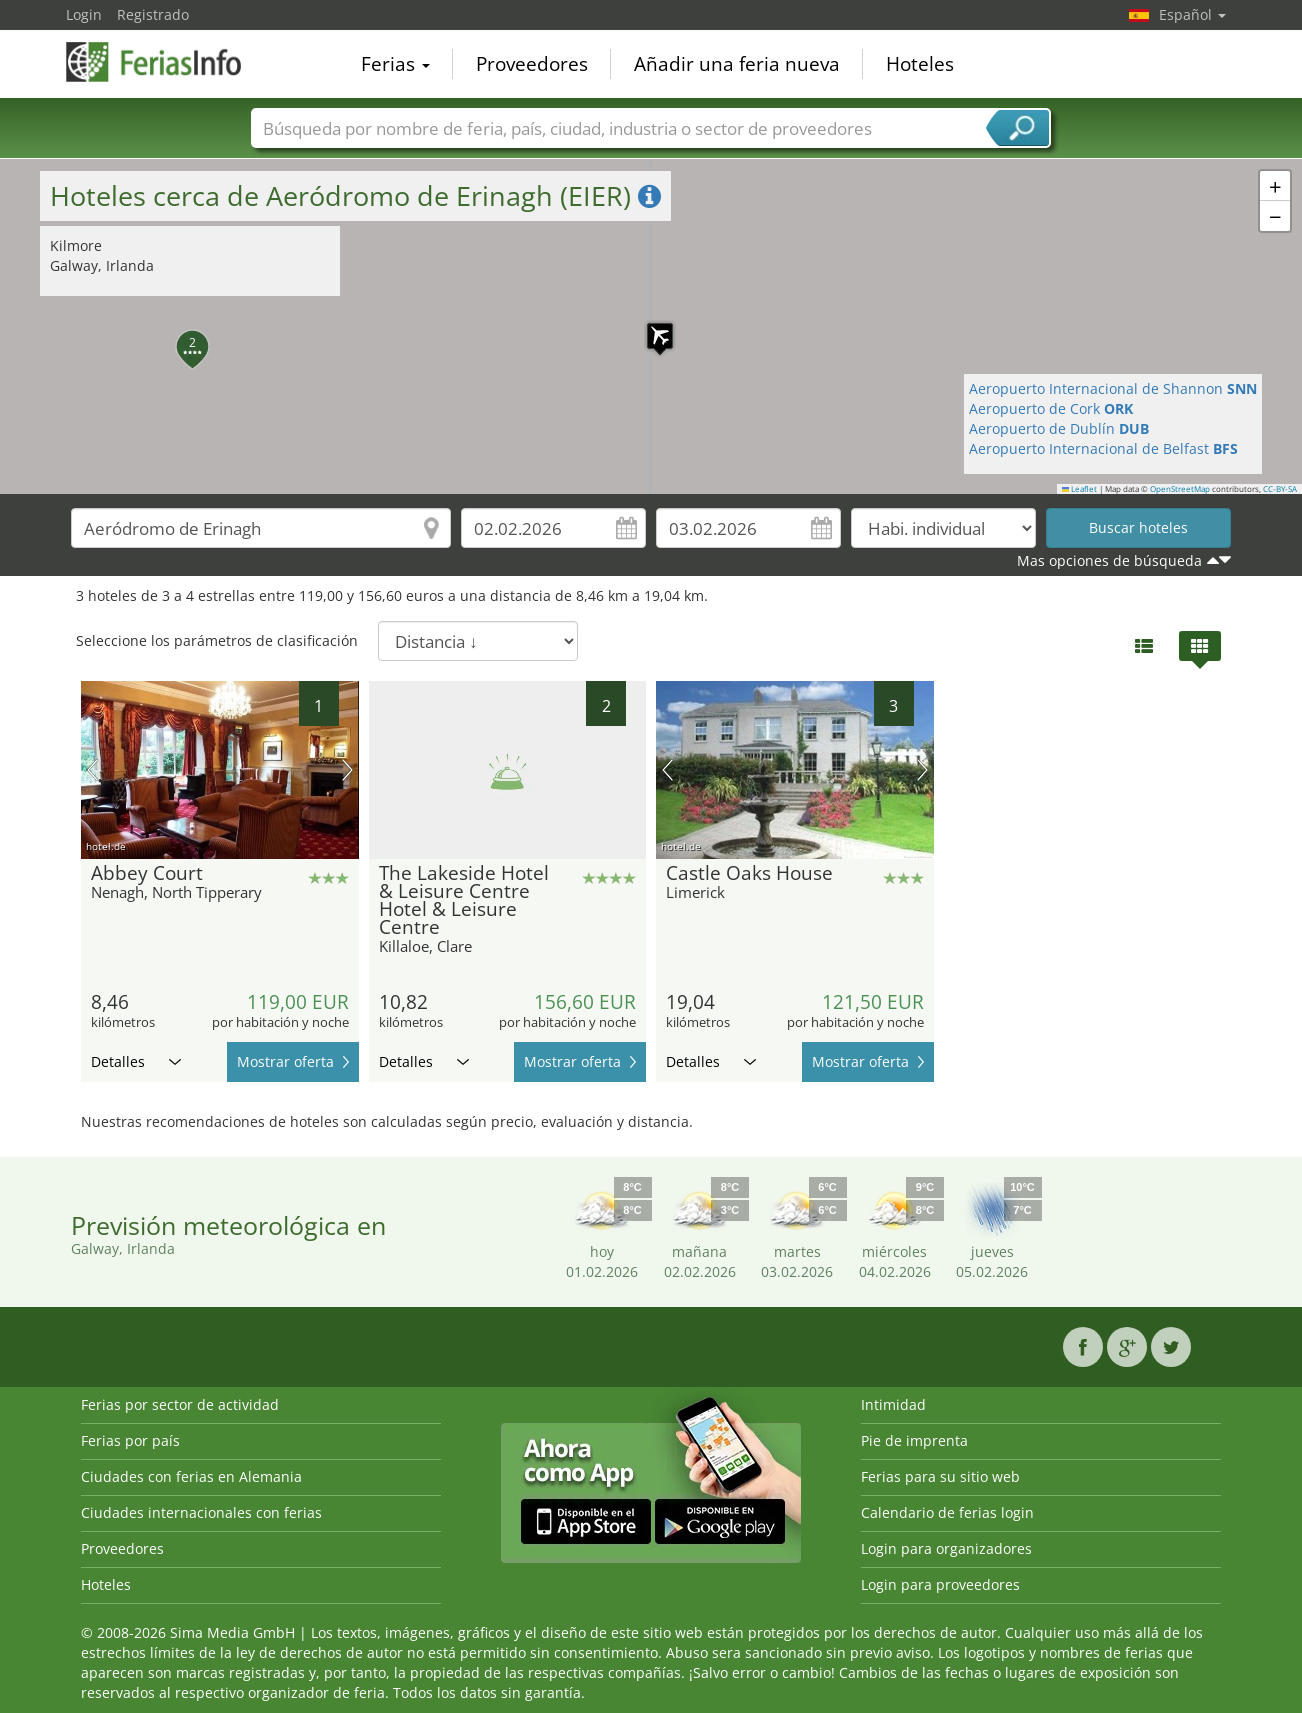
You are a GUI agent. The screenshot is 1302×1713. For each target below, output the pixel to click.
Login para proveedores (940, 1584)
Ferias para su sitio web (940, 1476)
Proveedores (532, 64)
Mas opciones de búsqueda (1109, 560)
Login (84, 14)
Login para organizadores (946, 1548)
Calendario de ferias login (947, 1512)
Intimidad (893, 1404)
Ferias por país (130, 1440)
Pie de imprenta (914, 1440)
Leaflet (1080, 489)
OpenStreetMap (1180, 489)
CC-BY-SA (1280, 489)
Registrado (153, 14)
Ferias (395, 64)
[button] (650, 326)
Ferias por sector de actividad (180, 1404)
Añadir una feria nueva (737, 64)
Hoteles (920, 64)
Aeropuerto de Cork (1051, 408)
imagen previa (92, 770)
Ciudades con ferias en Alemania (191, 1476)
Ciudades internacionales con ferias (201, 1512)
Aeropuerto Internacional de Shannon (1113, 388)
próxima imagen (347, 770)
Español (1192, 14)
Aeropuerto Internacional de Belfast (1103, 448)
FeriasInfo (166, 62)
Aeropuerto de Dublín (1059, 428)
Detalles (136, 1061)
